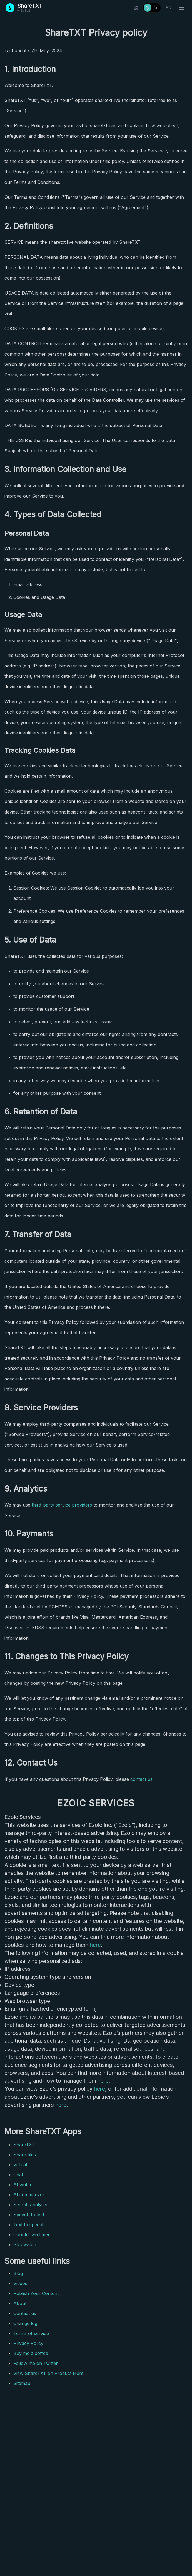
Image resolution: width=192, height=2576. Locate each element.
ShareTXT (24, 2144)
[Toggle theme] (152, 8)
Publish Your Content (36, 2293)
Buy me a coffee (30, 2353)
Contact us (24, 2313)
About (19, 2303)
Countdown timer (31, 2234)
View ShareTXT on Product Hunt (48, 2373)
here (95, 1945)
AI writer (22, 2184)
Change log (25, 2323)
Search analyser (30, 2204)
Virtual (20, 2164)
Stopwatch (24, 2244)
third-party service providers (62, 1505)
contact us (141, 1779)
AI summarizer (28, 2194)
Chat (18, 2174)
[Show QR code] (136, 7)
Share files (24, 2154)
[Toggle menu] (181, 7)
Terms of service (31, 2333)
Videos (20, 2283)
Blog (18, 2273)
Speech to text (28, 2214)
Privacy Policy (28, 2343)
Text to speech (29, 2224)
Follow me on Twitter (35, 2363)
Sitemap (21, 2383)
